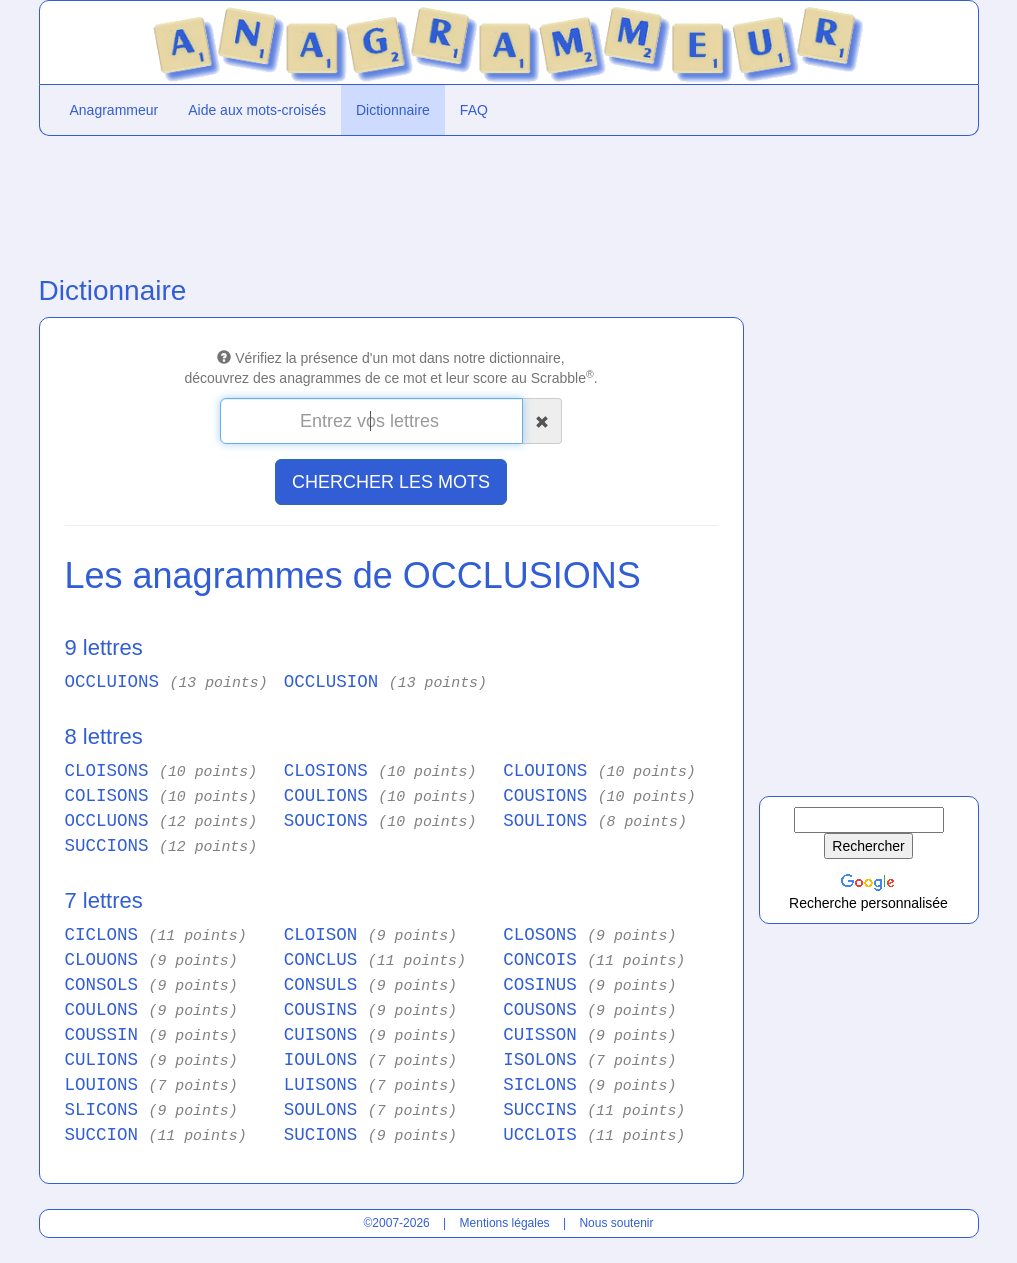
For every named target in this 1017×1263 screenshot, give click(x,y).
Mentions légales (505, 1223)
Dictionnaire (393, 110)
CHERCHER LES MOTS (391, 482)
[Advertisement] (389, 201)
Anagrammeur (114, 110)
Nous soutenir (616, 1223)
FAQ (474, 110)
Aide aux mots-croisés (257, 110)
